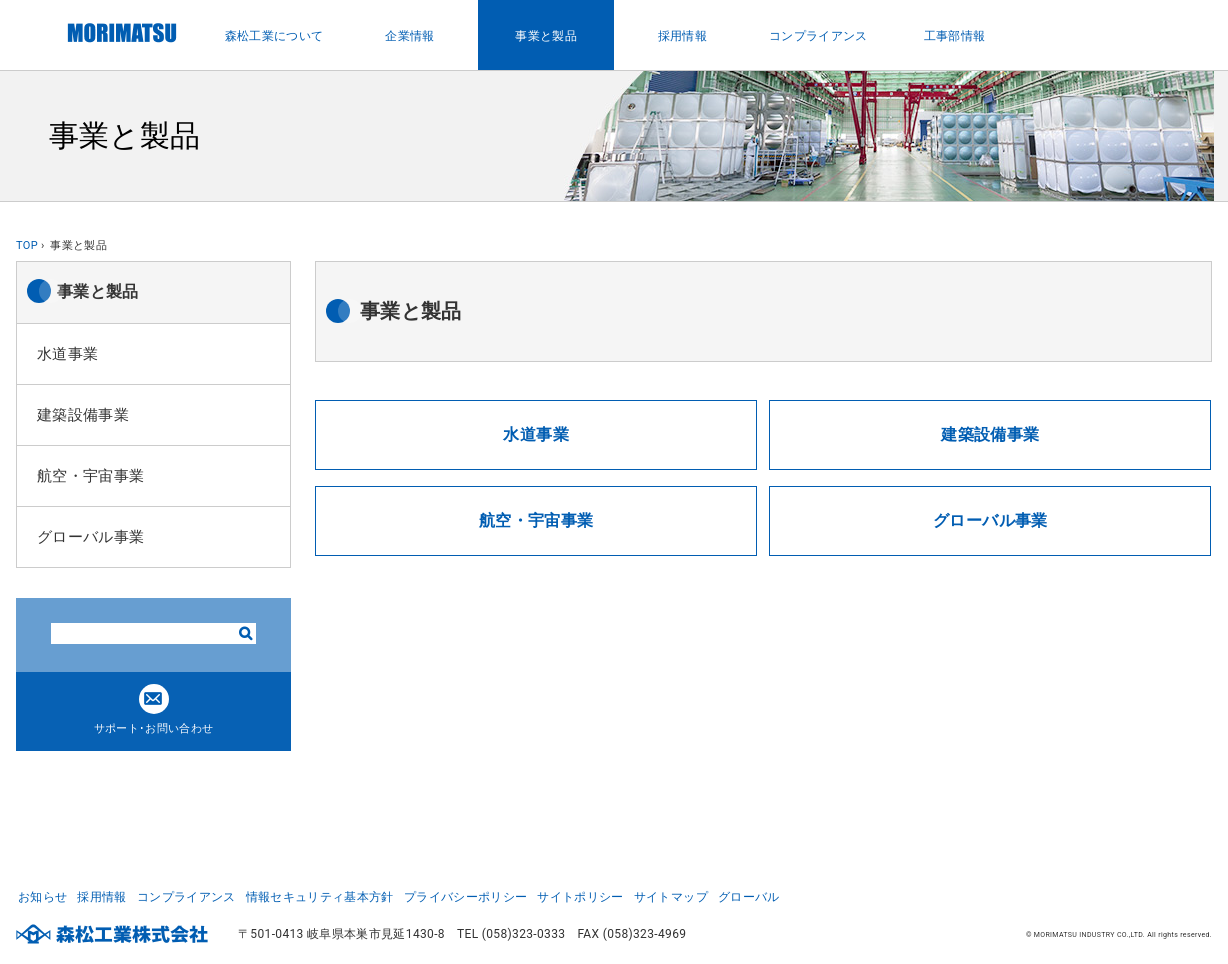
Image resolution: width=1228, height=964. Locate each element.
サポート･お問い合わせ (154, 709)
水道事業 (67, 354)
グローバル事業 (90, 537)
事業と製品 (546, 36)
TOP (27, 245)
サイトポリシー (580, 896)
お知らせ (42, 896)
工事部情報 (955, 36)
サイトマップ (671, 896)
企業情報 (409, 36)
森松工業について (274, 36)
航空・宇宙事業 (90, 476)
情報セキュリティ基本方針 (320, 896)
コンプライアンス (818, 36)
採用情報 (682, 36)
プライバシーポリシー (466, 896)
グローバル (749, 896)
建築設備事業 (83, 415)
